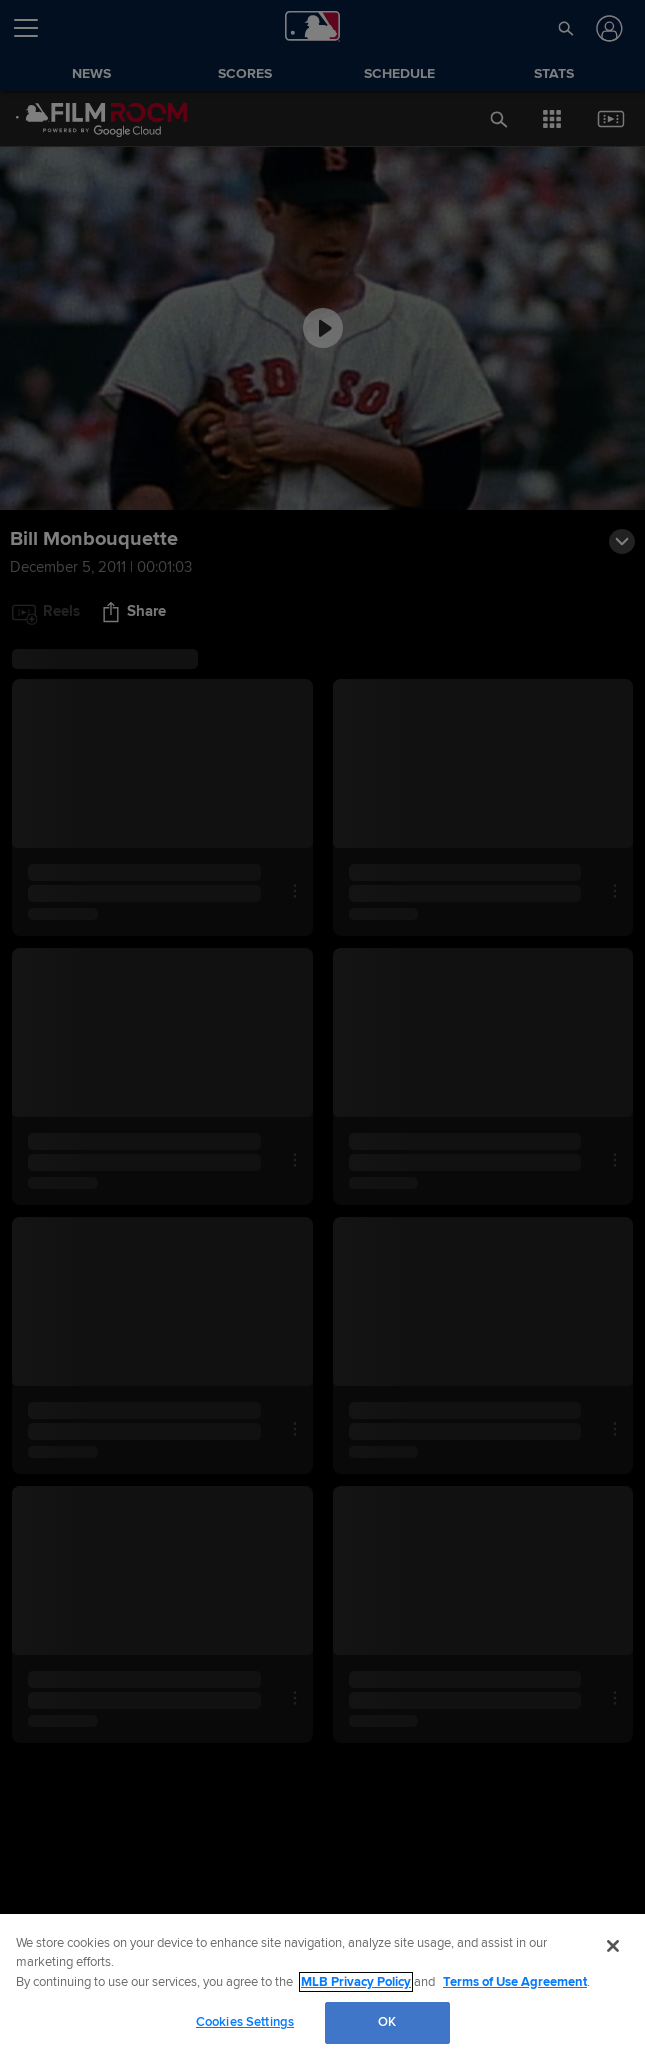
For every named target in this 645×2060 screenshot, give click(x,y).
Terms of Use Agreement (515, 1982)
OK (387, 2022)
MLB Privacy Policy (356, 1982)
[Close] (613, 1946)
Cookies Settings (245, 2022)
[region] (322, 1987)
